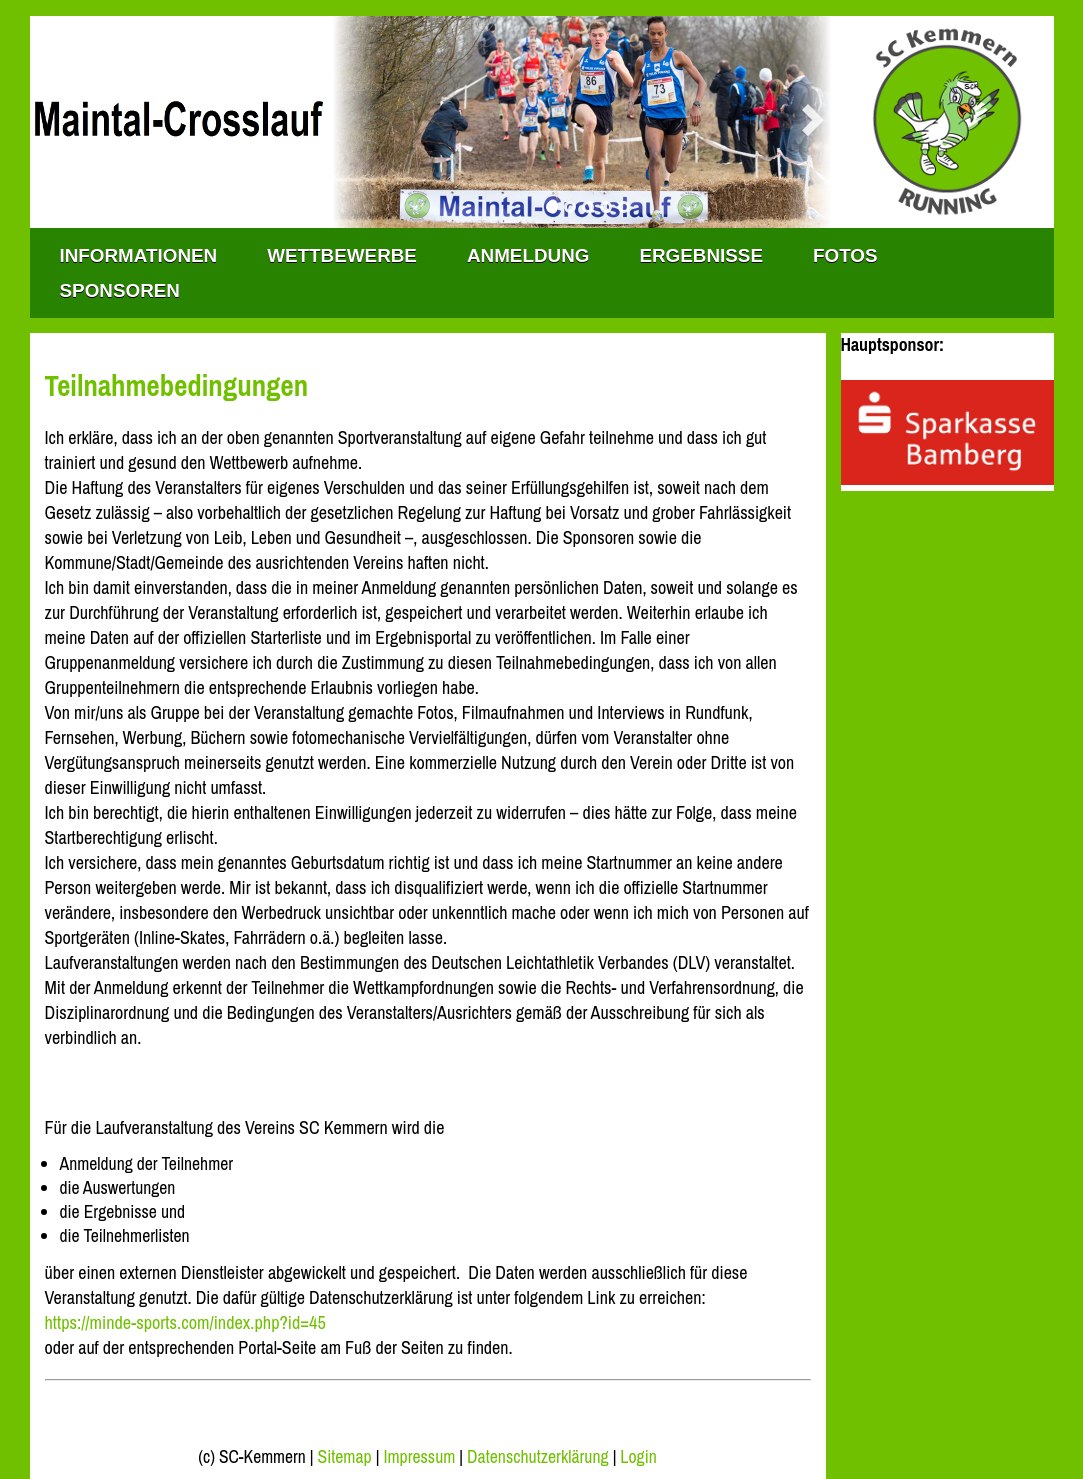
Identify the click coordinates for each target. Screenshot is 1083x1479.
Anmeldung (528, 255)
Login (638, 1457)
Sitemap (344, 1457)
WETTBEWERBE (342, 255)
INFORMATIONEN (139, 255)
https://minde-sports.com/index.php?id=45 (185, 1322)
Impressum (419, 1457)
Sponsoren (120, 290)
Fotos (845, 255)
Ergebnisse (701, 255)
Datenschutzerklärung (538, 1457)
